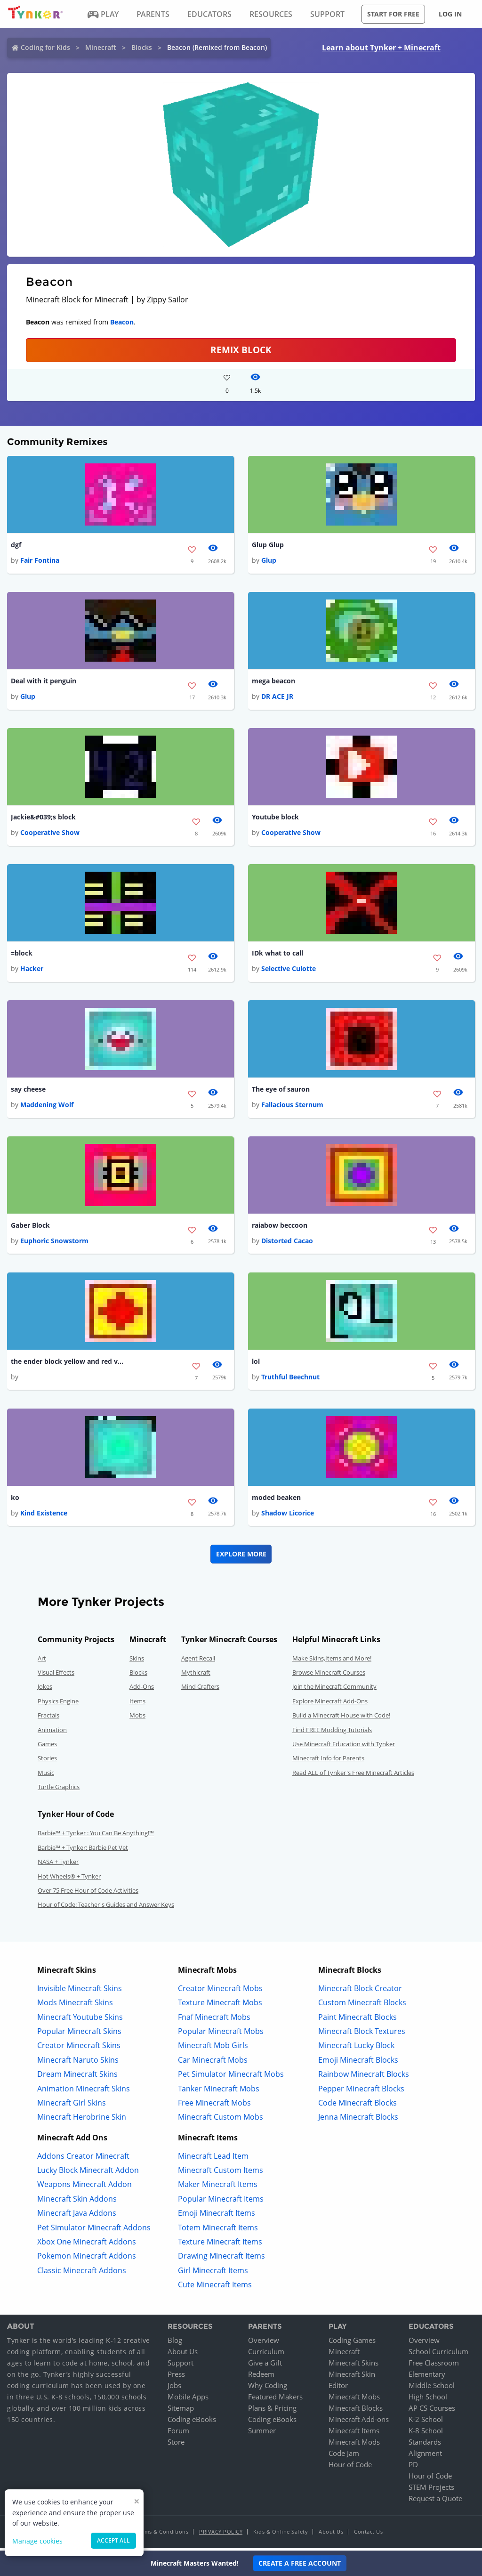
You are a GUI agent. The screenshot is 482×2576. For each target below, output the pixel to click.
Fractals (48, 1718)
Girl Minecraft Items (213, 2273)
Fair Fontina (39, 560)
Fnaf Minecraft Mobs (214, 2020)
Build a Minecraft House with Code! (341, 1718)
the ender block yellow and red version (67, 1364)
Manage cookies (37, 2540)
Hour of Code (350, 2467)
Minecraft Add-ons (359, 2422)
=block (21, 954)
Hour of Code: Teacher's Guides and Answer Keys (106, 1908)
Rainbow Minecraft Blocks (363, 2077)
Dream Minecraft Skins (77, 2077)
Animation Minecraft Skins (83, 2092)
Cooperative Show (50, 833)
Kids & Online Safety (280, 2534)
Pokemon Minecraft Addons (86, 2259)
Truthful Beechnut (290, 1379)
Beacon (122, 321)
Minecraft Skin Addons (77, 2202)
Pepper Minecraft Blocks (361, 2092)
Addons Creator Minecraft (83, 2159)
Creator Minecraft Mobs (220, 1991)
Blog (175, 2343)
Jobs (174, 2388)
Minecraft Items (354, 2433)
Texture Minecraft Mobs (220, 2006)
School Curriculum (438, 2354)
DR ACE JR (277, 697)
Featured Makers (275, 2400)
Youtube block (275, 818)
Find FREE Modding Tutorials (332, 1733)
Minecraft (100, 47)
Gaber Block (30, 1227)
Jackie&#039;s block (43, 818)
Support (180, 2366)
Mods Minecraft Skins (75, 2006)
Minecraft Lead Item (213, 2159)
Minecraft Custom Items (220, 2173)
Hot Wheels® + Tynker (69, 1879)
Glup (268, 560)
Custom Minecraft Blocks (362, 2006)
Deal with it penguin (43, 681)
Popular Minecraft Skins (79, 2034)
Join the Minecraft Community (334, 1689)
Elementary (427, 2377)
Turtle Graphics (59, 1790)
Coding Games (352, 2343)
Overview (263, 2343)
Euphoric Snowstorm (54, 1243)
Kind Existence (43, 1516)
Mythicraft (195, 1675)
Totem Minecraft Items (218, 2231)
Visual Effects (56, 1675)
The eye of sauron (281, 1091)
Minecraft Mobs (354, 2400)
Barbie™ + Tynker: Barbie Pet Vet (83, 1851)
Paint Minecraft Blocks (357, 2020)
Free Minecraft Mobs (214, 2106)
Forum (178, 2433)
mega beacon (273, 681)
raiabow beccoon (279, 1227)
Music (46, 1776)
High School (428, 2400)
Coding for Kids (45, 47)
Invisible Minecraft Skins (79, 1991)
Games (47, 1747)
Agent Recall (198, 1661)
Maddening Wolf (46, 1106)
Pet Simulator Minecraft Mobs (231, 2077)
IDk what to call (277, 954)
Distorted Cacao (287, 1243)
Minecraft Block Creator (360, 1991)
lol (256, 1364)
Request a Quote (435, 2501)
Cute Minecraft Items (215, 2288)
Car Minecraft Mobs (213, 2063)
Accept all (113, 2540)
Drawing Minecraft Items (221, 2259)
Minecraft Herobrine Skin (81, 2120)
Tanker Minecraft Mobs (218, 2092)
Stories (47, 1761)
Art (42, 1661)
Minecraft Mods (354, 2445)
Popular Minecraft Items (221, 2202)
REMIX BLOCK (241, 350)
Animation (52, 1733)
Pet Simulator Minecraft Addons (94, 2231)
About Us (183, 2354)
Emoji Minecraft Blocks (358, 2063)
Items (137, 1704)
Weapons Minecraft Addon (84, 2188)
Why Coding (267, 2388)
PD (413, 2467)
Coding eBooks (192, 2422)
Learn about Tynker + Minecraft (381, 47)
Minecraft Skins (353, 2366)
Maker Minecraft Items (217, 2188)
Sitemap (181, 2411)
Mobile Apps (188, 2400)
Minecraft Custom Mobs (220, 2120)
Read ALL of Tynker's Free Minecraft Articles (353, 1776)
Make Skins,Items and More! (331, 1661)
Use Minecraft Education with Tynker (343, 1747)
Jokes (45, 1689)
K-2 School (426, 2422)
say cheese (28, 1091)
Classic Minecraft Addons (81, 2273)
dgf (16, 545)
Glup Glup (268, 545)
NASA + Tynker (58, 1865)
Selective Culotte (288, 969)
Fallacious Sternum (292, 1106)
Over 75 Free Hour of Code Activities (88, 1893)
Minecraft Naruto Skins (78, 2063)
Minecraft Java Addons (76, 2216)
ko (15, 1500)
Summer (262, 2433)
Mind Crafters (200, 1689)
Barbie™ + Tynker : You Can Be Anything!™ (96, 1836)
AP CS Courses (432, 2411)
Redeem (261, 2377)
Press (176, 2377)
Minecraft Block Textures (361, 2034)
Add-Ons (141, 1689)
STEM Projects (431, 2490)
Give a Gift (265, 2366)
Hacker (31, 969)
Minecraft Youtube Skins (80, 2020)
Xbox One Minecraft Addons (86, 2245)
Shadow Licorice (287, 1516)
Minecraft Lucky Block (356, 2048)
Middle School (432, 2388)
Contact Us (368, 2534)
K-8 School (426, 2433)
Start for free (393, 13)
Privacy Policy (220, 2534)
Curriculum (266, 2354)
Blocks (141, 47)
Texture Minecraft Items (220, 2245)
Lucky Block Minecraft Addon (88, 2173)
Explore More (241, 1557)
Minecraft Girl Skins (71, 2106)
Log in (450, 13)
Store (176, 2445)
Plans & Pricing (272, 2411)
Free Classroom (434, 2366)
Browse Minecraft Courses (328, 1675)
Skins (136, 1661)
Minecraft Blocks (356, 2411)
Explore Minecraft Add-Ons (330, 1704)
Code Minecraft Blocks (357, 2106)
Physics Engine (58, 1704)
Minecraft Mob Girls (213, 2048)
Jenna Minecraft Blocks (358, 2120)
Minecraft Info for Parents (328, 1761)
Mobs (137, 1718)
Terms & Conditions (162, 2534)
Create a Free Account (299, 2563)
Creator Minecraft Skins (78, 2048)
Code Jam (344, 2456)
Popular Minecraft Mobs (221, 2034)
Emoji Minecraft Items (216, 2216)
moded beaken (276, 1500)
